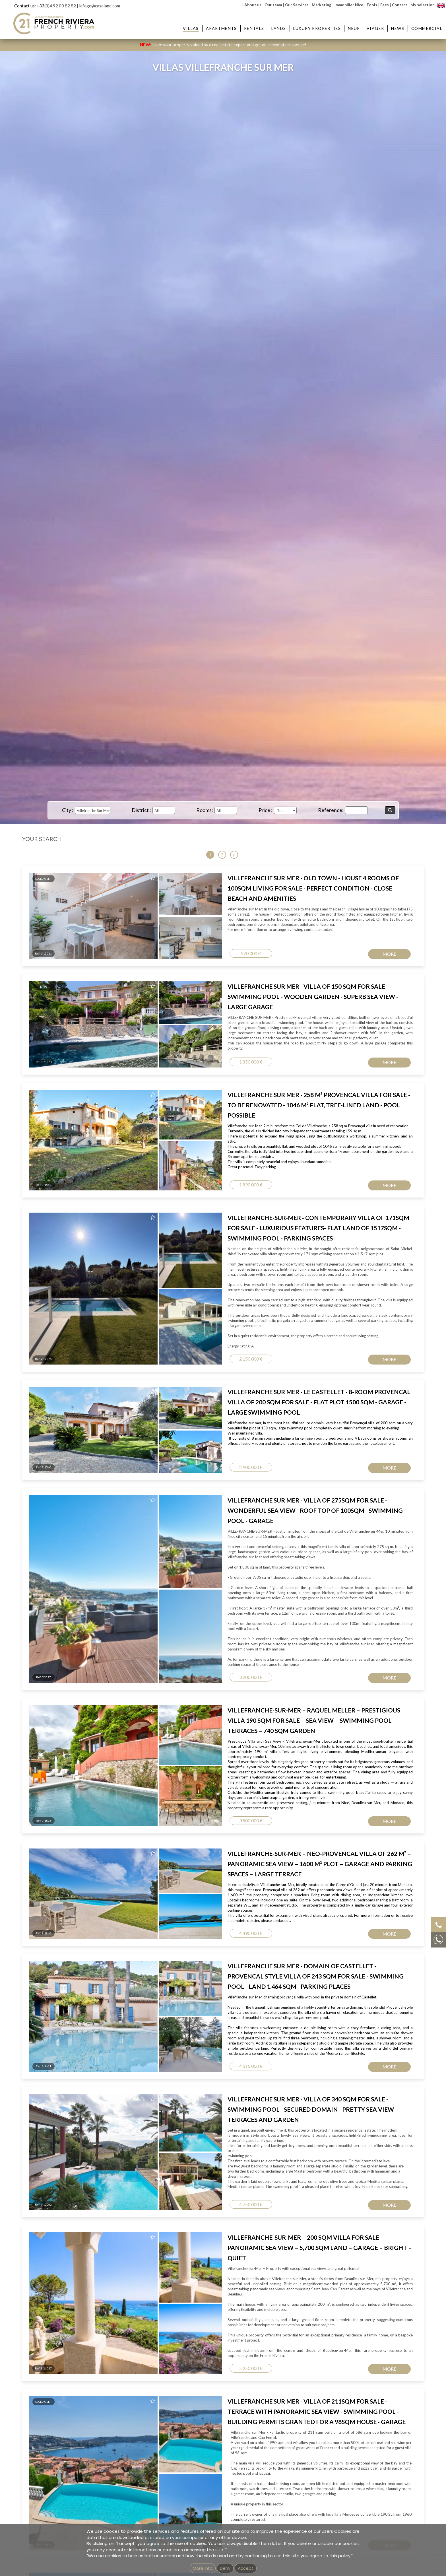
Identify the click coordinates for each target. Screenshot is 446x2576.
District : (141, 810)
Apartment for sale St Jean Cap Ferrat (195, 1208)
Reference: (331, 810)
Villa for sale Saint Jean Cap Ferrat (355, 1208)
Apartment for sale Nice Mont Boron (194, 1215)
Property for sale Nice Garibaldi (273, 1233)
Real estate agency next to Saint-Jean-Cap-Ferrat (204, 1272)
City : (67, 810)
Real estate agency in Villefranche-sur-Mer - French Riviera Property (221, 1266)
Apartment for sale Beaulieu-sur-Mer (194, 1202)
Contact (399, 5)
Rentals (254, 28)
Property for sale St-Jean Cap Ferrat (277, 1208)
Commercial (426, 28)
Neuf (354, 28)
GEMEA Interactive (202, 1318)
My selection (422, 5)
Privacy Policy (343, 1124)
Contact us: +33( (30, 5)
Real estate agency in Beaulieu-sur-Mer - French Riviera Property (218, 1260)
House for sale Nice (343, 1233)
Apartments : (185, 1191)
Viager (375, 28)
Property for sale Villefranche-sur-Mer (279, 1221)
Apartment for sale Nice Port (187, 1227)
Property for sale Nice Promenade (275, 1239)
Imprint (224, 1318)
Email (237, 1014)
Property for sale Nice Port (269, 1227)
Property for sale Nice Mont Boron (275, 1215)
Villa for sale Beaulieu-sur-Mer (352, 1215)
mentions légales (246, 1318)
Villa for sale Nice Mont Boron (351, 1221)
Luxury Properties (317, 28)
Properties (269, 1191)
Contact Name (248, 989)
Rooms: (204, 810)
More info (202, 2568)
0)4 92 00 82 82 (61, 5)
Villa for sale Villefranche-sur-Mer (355, 1202)
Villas (191, 28)
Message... (243, 1040)
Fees (384, 5)
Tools (371, 5)
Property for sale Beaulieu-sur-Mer (276, 1202)
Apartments (221, 28)
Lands (278, 28)
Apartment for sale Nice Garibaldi (191, 1233)
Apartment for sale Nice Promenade (193, 1239)
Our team (273, 5)
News (397, 28)
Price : (265, 810)
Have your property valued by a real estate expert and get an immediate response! (223, 44)
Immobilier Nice (348, 5)
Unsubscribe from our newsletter (286, 1318)
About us (252, 5)
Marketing (321, 5)
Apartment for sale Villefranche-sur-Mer (197, 1221)
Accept (245, 2568)
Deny (225, 2568)
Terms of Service (381, 1124)
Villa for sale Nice (340, 1227)
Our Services (297, 5)
